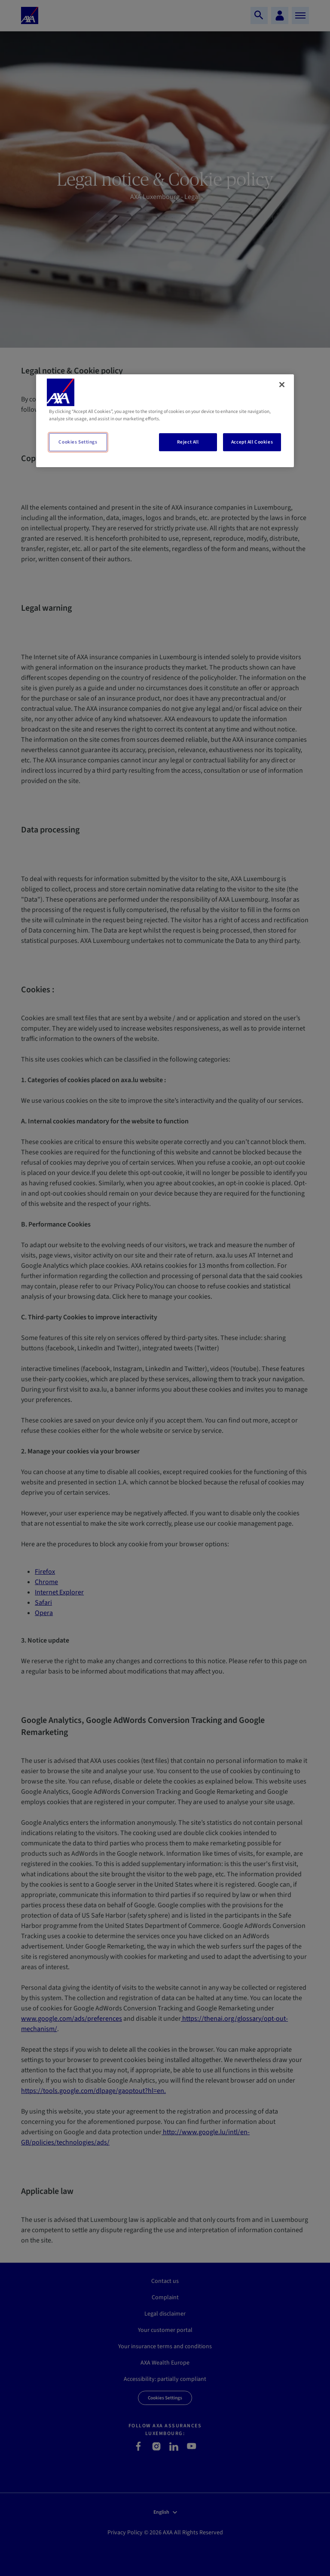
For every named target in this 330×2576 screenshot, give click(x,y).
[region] (165, 420)
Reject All (188, 442)
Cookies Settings (77, 442)
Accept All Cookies (252, 442)
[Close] (281, 384)
